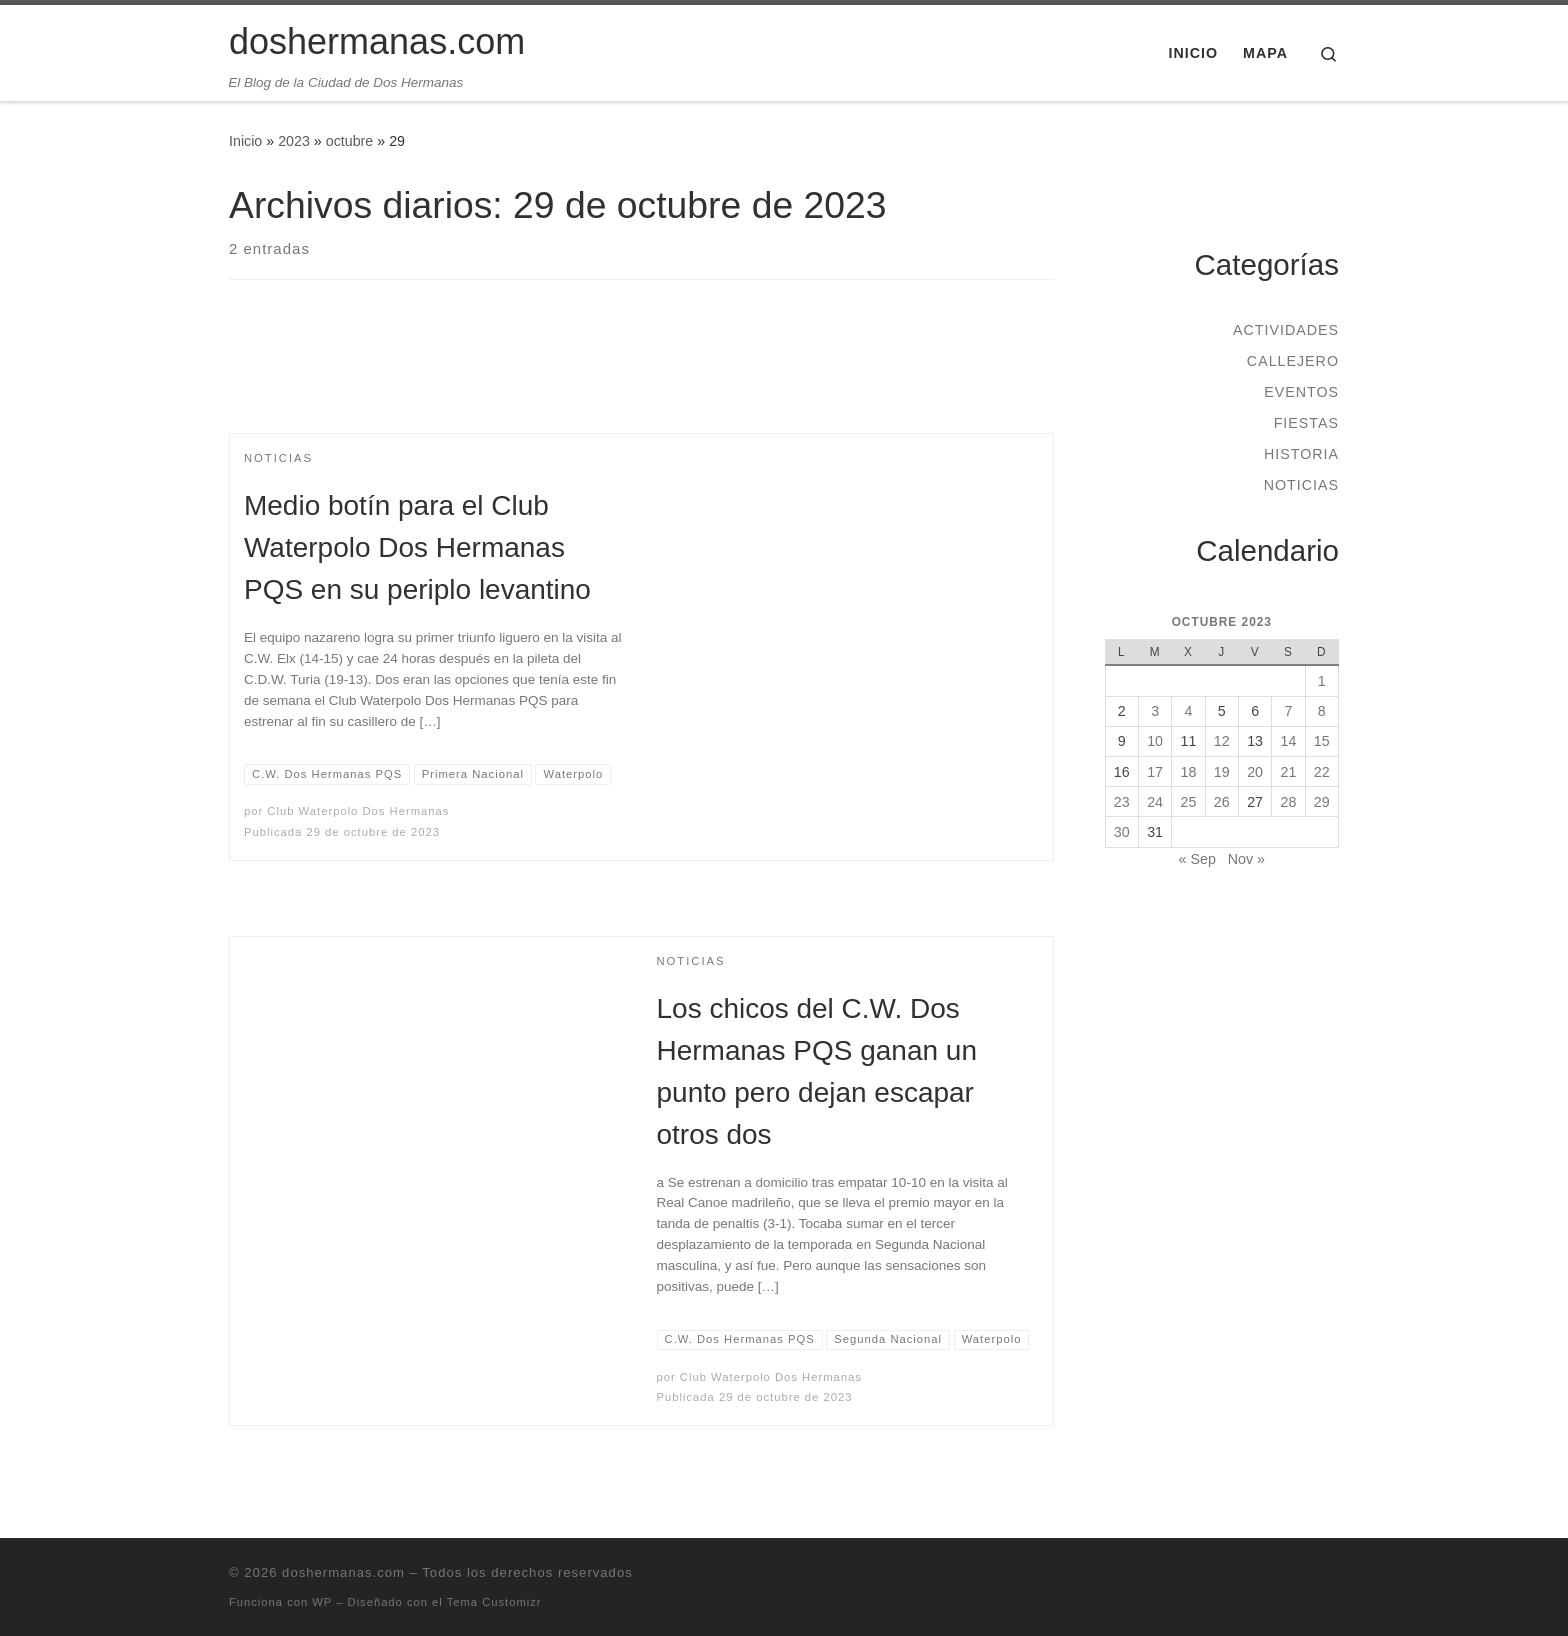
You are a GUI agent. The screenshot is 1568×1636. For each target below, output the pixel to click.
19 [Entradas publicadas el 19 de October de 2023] (1222, 772)
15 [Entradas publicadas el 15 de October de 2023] (1322, 741)
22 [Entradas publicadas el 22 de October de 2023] (1322, 772)
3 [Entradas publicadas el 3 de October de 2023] (1155, 711)
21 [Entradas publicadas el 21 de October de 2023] (1289, 772)
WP (322, 1602)
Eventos (1301, 392)
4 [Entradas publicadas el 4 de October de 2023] (1188, 711)
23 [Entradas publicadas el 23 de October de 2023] (1122, 802)
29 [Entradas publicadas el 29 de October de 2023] (1322, 802)
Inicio (245, 141)
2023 (294, 141)
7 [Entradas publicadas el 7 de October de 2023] (1288, 711)
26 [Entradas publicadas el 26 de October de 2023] (1222, 802)
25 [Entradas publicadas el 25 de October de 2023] (1189, 802)
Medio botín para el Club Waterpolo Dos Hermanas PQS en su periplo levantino (417, 547)
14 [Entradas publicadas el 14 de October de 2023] (1289, 741)
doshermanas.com (343, 1572)
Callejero (1293, 361)
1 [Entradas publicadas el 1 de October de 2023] (1322, 681)
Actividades (1286, 330)
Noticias (1301, 485)
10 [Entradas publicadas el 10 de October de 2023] (1155, 741)
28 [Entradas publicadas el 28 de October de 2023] (1289, 802)
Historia (1301, 454)
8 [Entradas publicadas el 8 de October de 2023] (1322, 711)
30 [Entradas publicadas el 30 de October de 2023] (1122, 832)
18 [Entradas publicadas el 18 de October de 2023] (1189, 772)
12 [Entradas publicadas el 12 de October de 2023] (1222, 741)
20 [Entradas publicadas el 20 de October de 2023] (1255, 772)
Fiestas (1306, 423)
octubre (350, 141)
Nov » (1246, 859)
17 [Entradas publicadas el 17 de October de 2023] (1155, 772)
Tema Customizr (494, 1602)
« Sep (1197, 859)
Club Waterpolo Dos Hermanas (358, 811)
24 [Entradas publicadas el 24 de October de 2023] (1155, 802)
